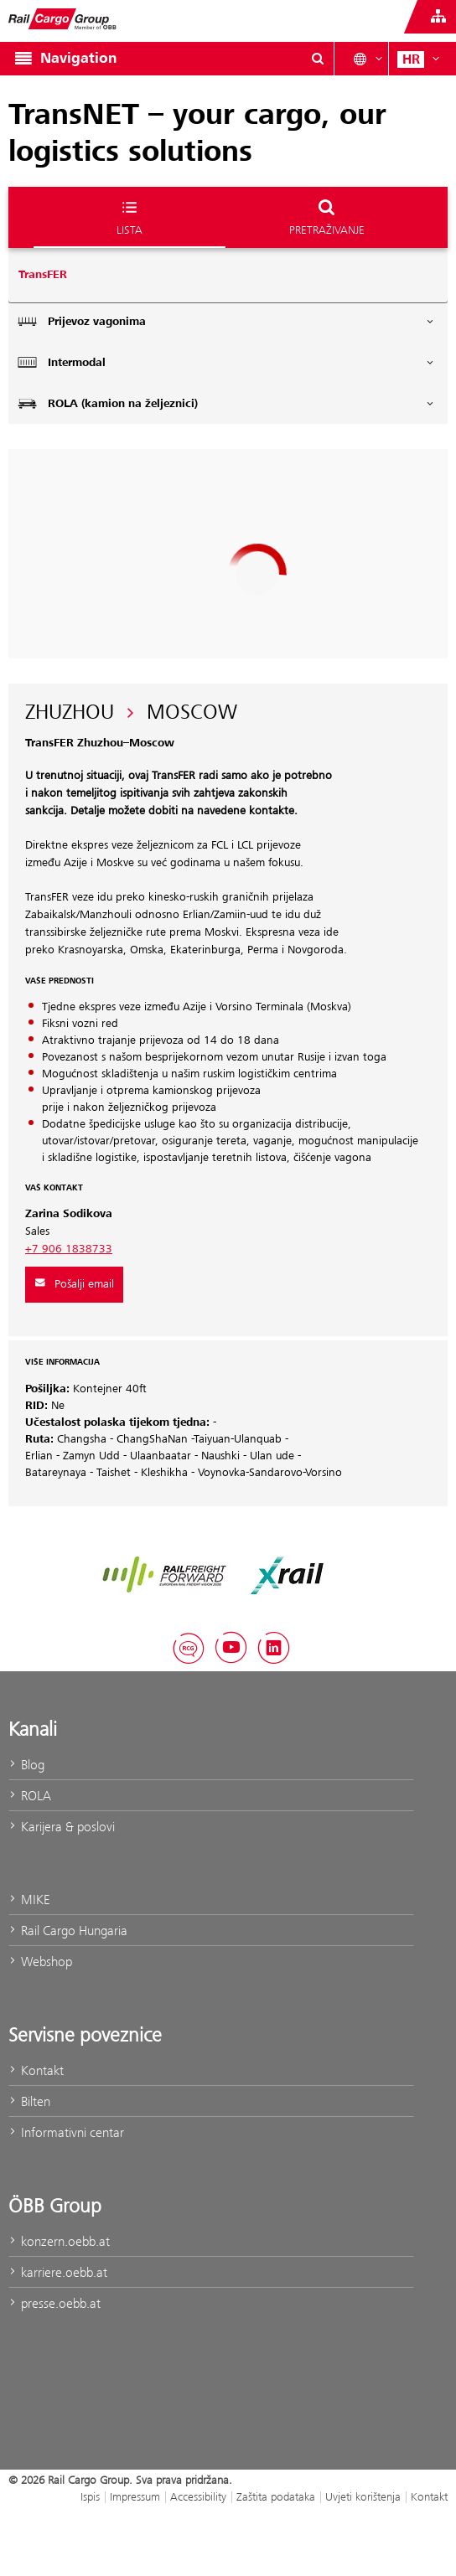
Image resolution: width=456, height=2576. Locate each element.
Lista (129, 216)
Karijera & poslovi (61, 1827)
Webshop (40, 1961)
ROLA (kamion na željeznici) (226, 403)
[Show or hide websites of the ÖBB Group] (438, 17)
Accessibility (198, 2496)
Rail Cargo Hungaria (67, 1930)
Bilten (29, 2101)
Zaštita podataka (275, 2496)
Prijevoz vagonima (226, 321)
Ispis (90, 2496)
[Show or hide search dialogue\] (317, 58)
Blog (26, 1765)
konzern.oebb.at (59, 2241)
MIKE (28, 1899)
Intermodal (226, 362)
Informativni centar (66, 2132)
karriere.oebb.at (57, 2272)
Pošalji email (74, 1284)
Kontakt (36, 2070)
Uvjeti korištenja (363, 2496)
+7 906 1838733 (68, 1249)
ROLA (29, 1796)
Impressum (135, 2496)
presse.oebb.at (54, 2303)
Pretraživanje (327, 216)
